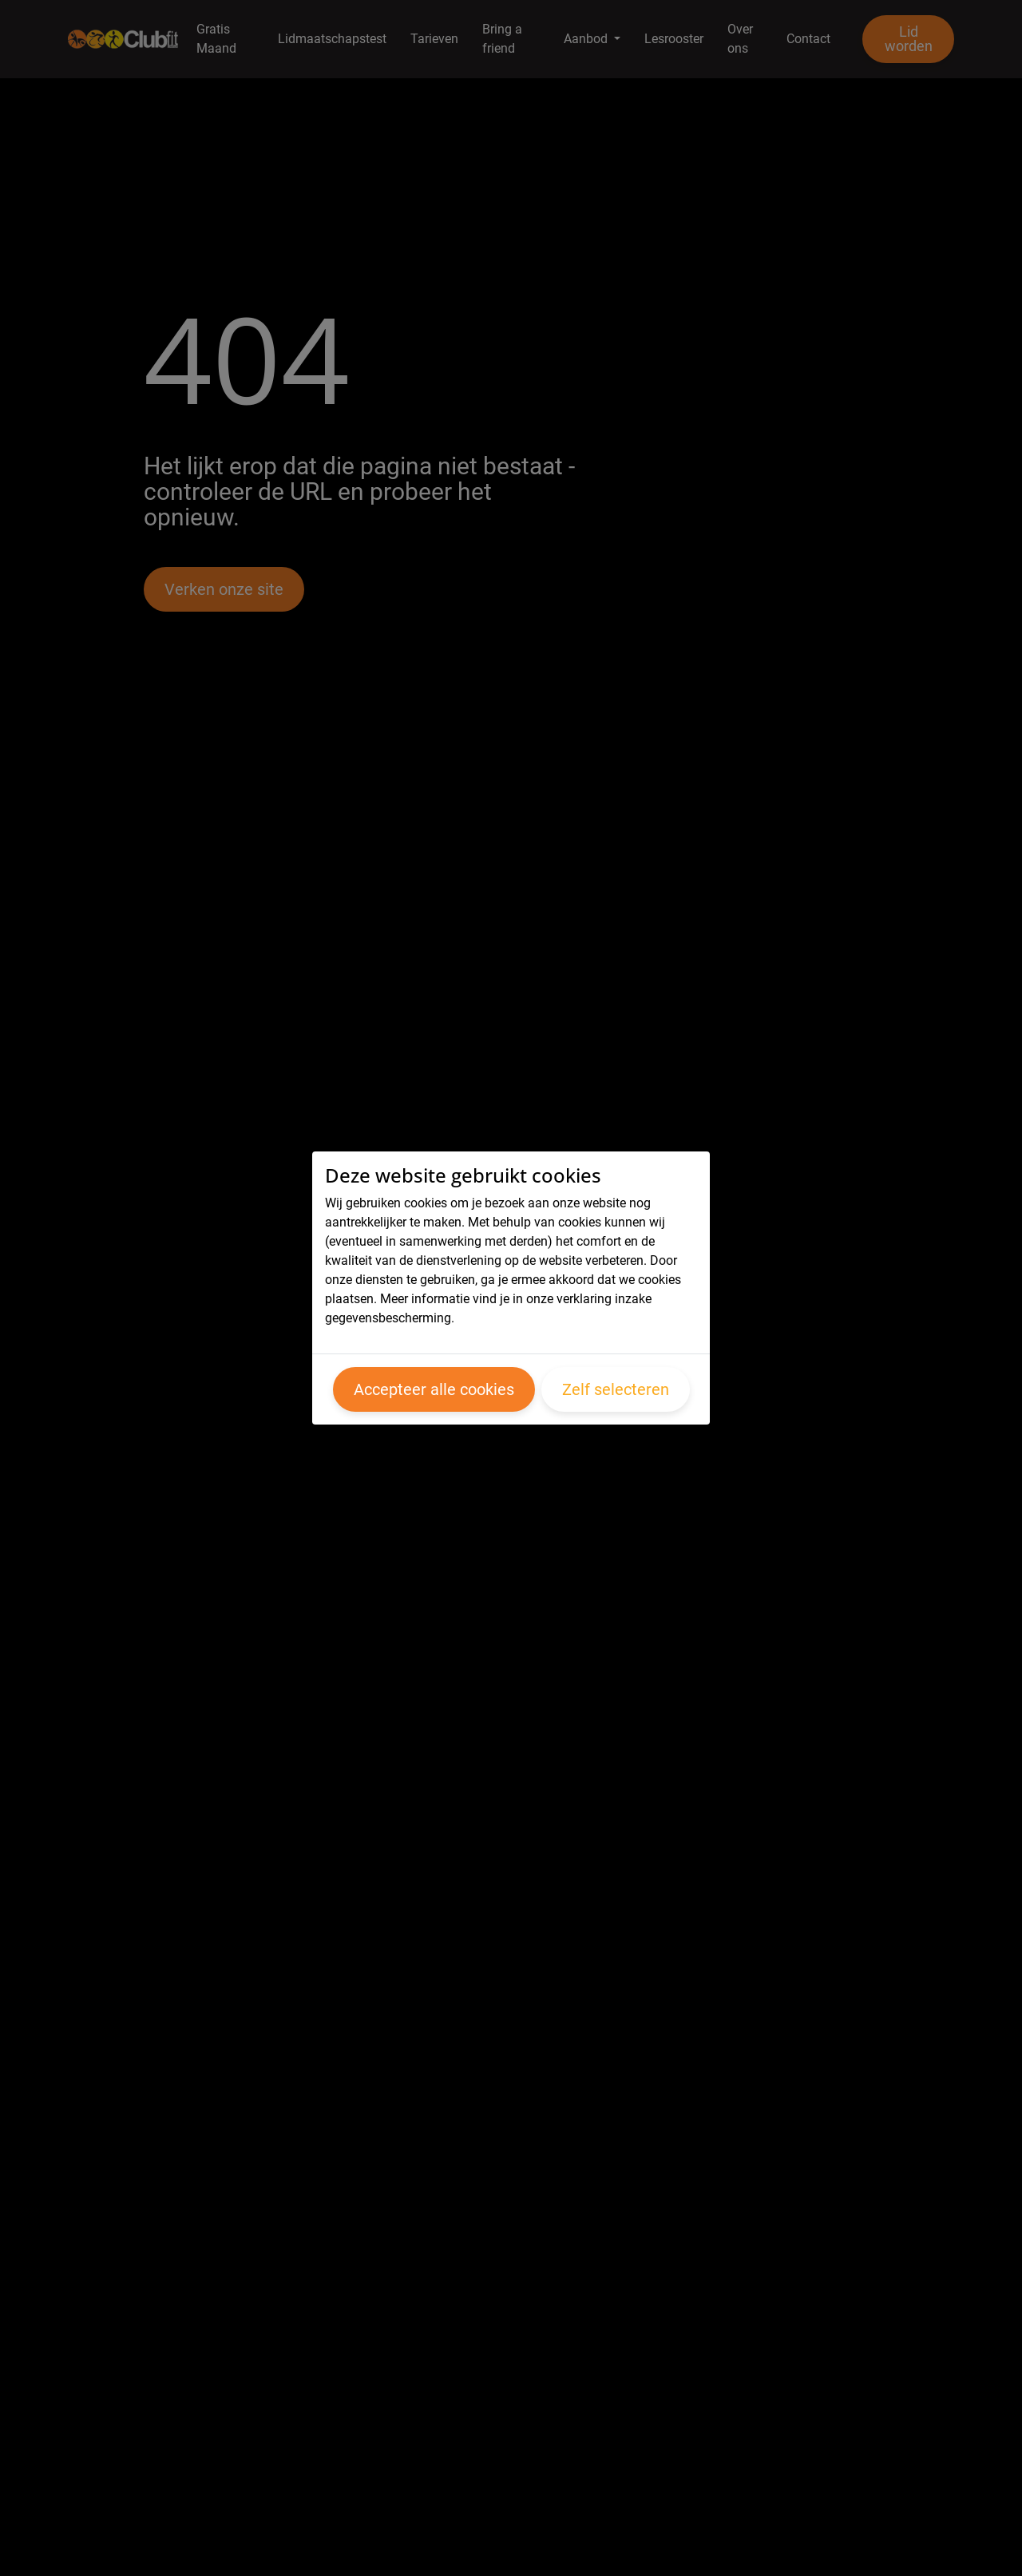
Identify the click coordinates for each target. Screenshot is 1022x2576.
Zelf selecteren (615, 1389)
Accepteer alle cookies (434, 1389)
